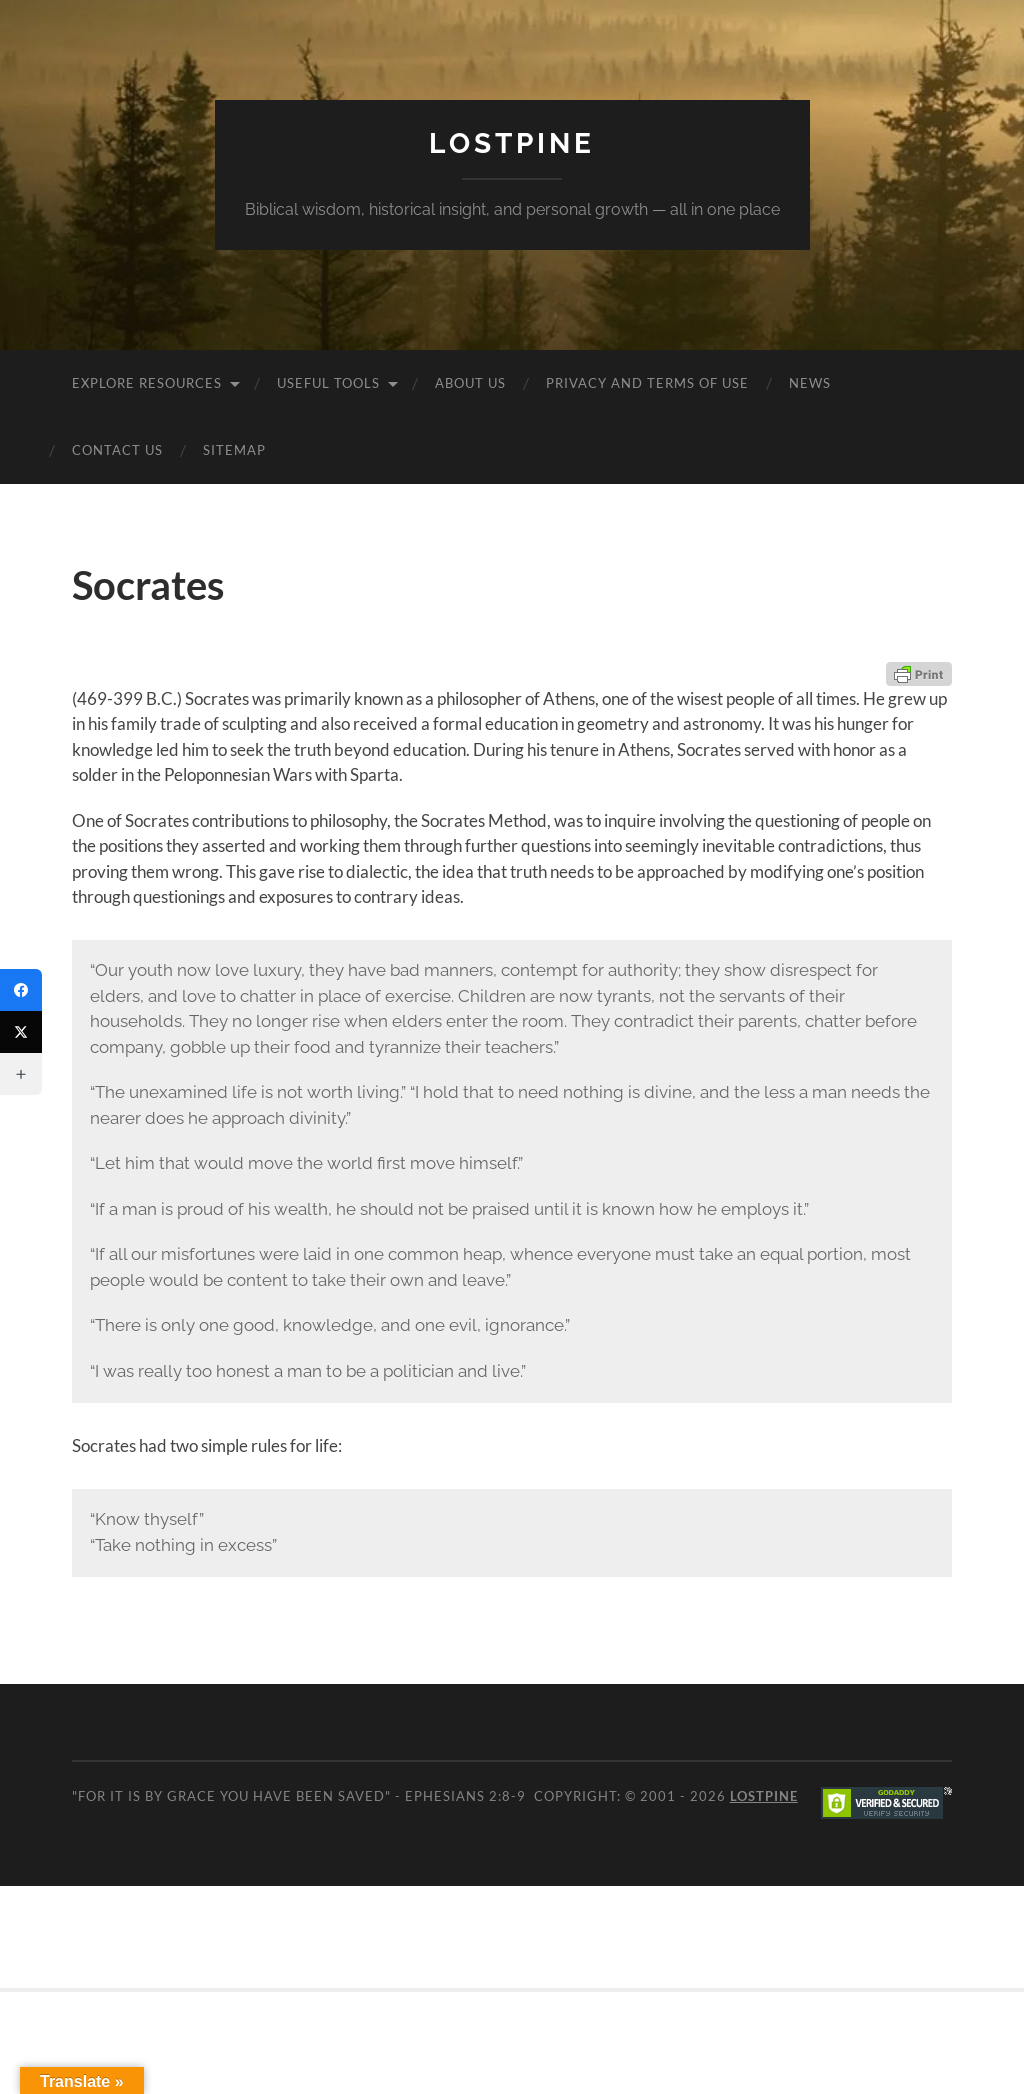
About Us (470, 383)
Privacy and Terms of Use (647, 383)
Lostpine (512, 143)
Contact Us (117, 450)
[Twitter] (21, 1032)
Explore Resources (147, 383)
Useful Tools (328, 383)
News (810, 383)
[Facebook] (21, 990)
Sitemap (234, 450)
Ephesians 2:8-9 (465, 1796)
